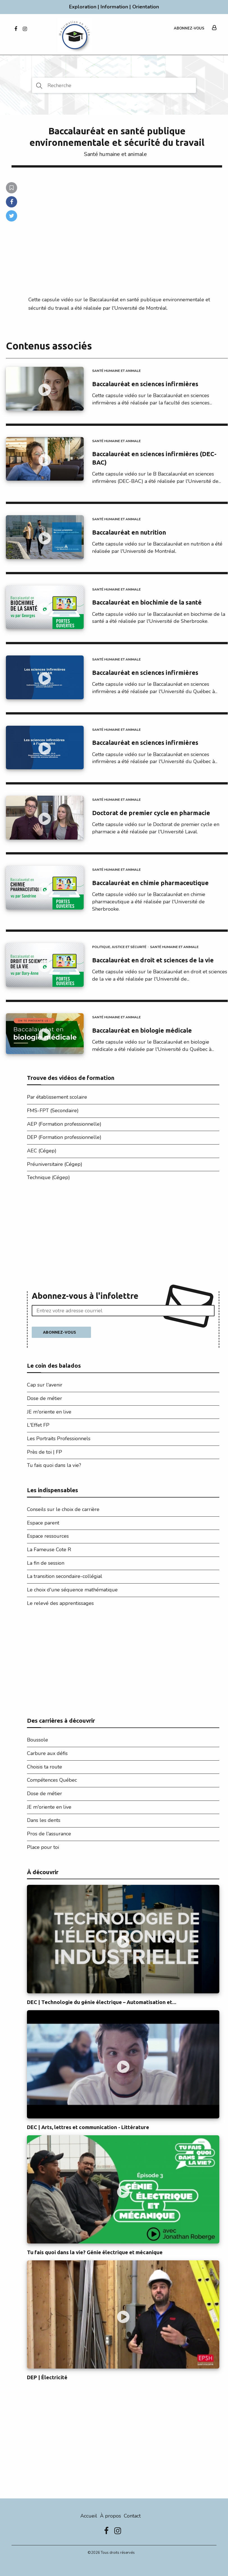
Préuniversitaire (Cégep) (54, 1164)
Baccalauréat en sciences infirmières (145, 383)
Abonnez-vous (189, 28)
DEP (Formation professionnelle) (64, 1137)
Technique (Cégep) (48, 1177)
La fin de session (45, 1563)
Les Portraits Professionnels (58, 1438)
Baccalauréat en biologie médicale (142, 1030)
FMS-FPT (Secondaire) (53, 1110)
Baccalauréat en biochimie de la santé (147, 602)
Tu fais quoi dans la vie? (54, 1465)
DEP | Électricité (47, 2377)
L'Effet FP (38, 1425)
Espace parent (43, 1522)
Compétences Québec (52, 1780)
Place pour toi (43, 1847)
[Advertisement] (123, 1237)
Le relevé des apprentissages (60, 1603)
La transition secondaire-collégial (64, 1576)
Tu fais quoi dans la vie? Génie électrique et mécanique (95, 2252)
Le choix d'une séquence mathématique (72, 1589)
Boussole (37, 1739)
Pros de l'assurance (49, 1833)
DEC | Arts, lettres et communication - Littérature (88, 2127)
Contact (132, 2515)
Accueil (88, 2515)
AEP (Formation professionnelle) (64, 1124)
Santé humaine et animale (115, 154)
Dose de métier (44, 1398)
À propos (110, 2515)
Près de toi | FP (44, 1452)
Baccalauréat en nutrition (129, 532)
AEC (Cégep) (41, 1150)
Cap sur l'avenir (44, 1384)
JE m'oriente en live (49, 1411)
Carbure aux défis (47, 1753)
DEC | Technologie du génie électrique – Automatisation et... (101, 2002)
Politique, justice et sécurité (119, 947)
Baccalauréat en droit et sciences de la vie (153, 960)
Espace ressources (48, 1536)
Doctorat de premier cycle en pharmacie (151, 812)
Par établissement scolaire (57, 1097)
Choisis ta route (44, 1766)
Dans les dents (43, 1820)
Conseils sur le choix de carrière (63, 1509)
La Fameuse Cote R (49, 1549)
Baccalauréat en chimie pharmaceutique (150, 882)
